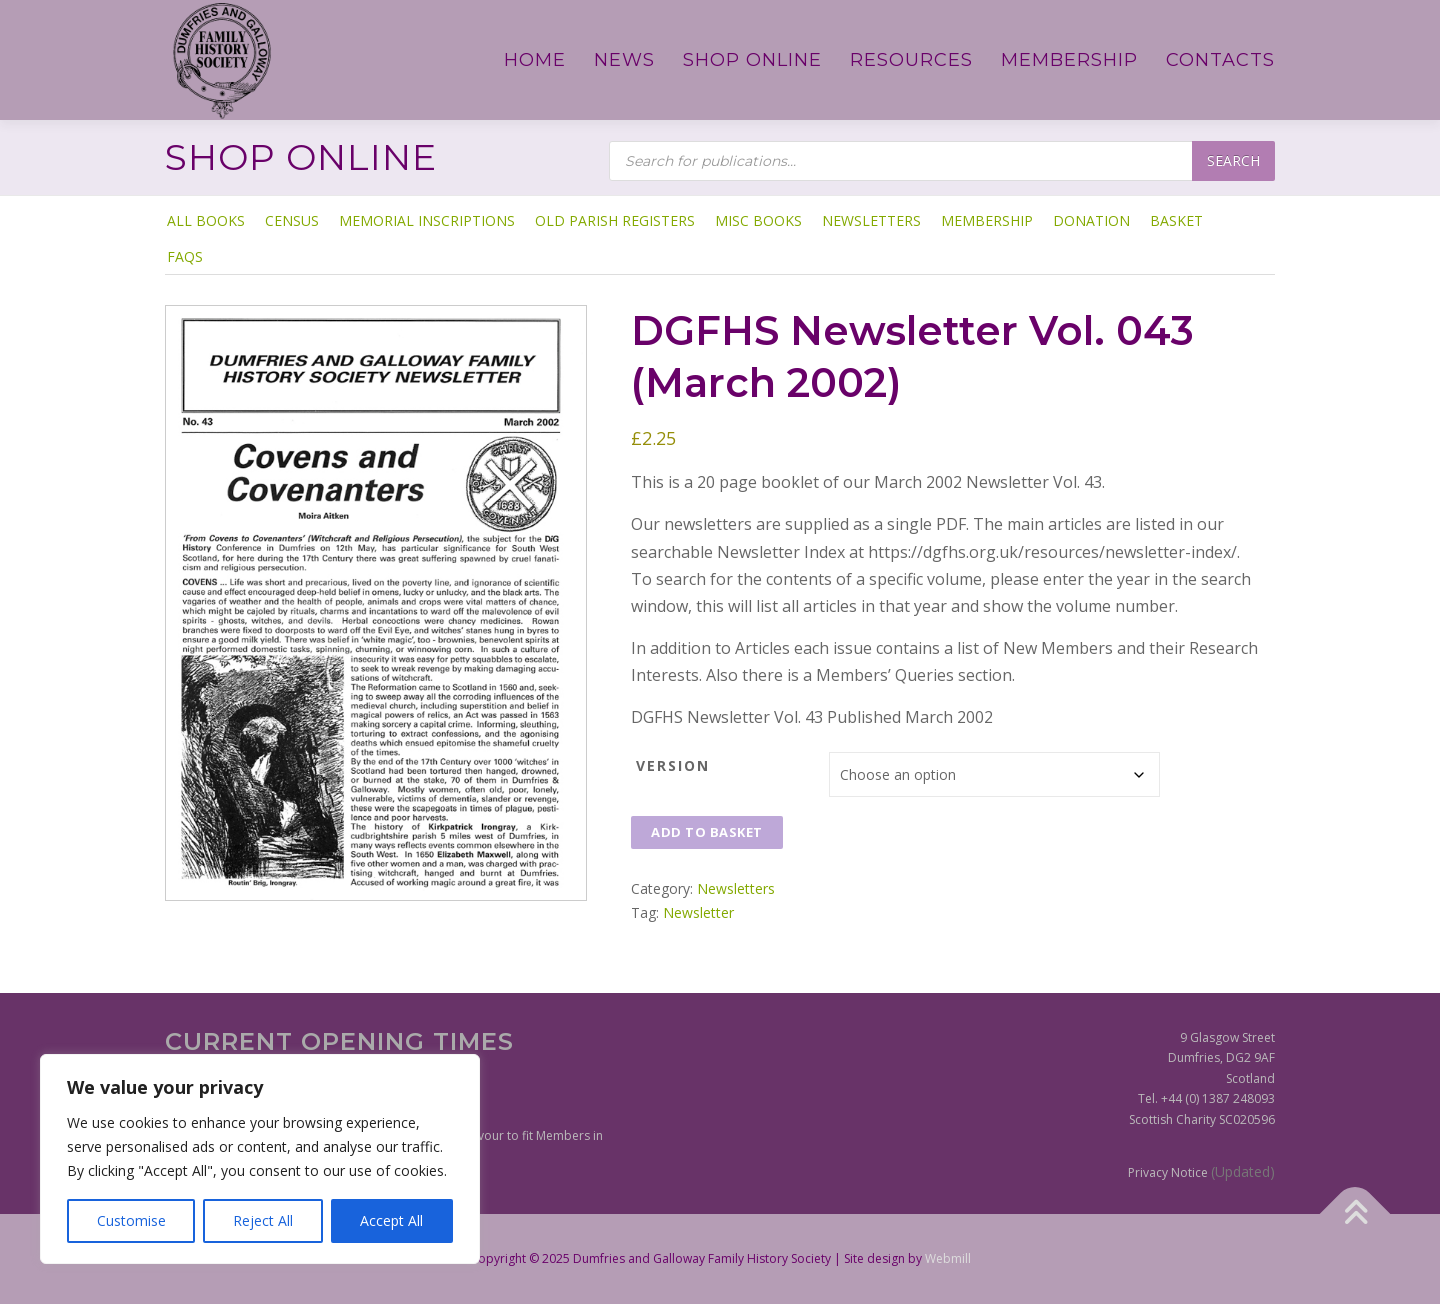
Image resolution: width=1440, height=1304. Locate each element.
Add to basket (707, 832)
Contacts (1220, 60)
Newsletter (698, 912)
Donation (1091, 220)
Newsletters (871, 220)
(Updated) (1243, 1171)
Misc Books (758, 220)
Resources (911, 60)
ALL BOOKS (206, 220)
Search (1233, 160)
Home (535, 60)
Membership (1069, 60)
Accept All (391, 1220)
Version (673, 765)
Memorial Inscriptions (427, 220)
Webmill (948, 1258)
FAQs (185, 256)
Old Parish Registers (615, 220)
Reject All (263, 1220)
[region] (260, 1159)
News (624, 60)
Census (292, 220)
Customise (131, 1220)
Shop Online (752, 60)
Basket (1176, 220)
